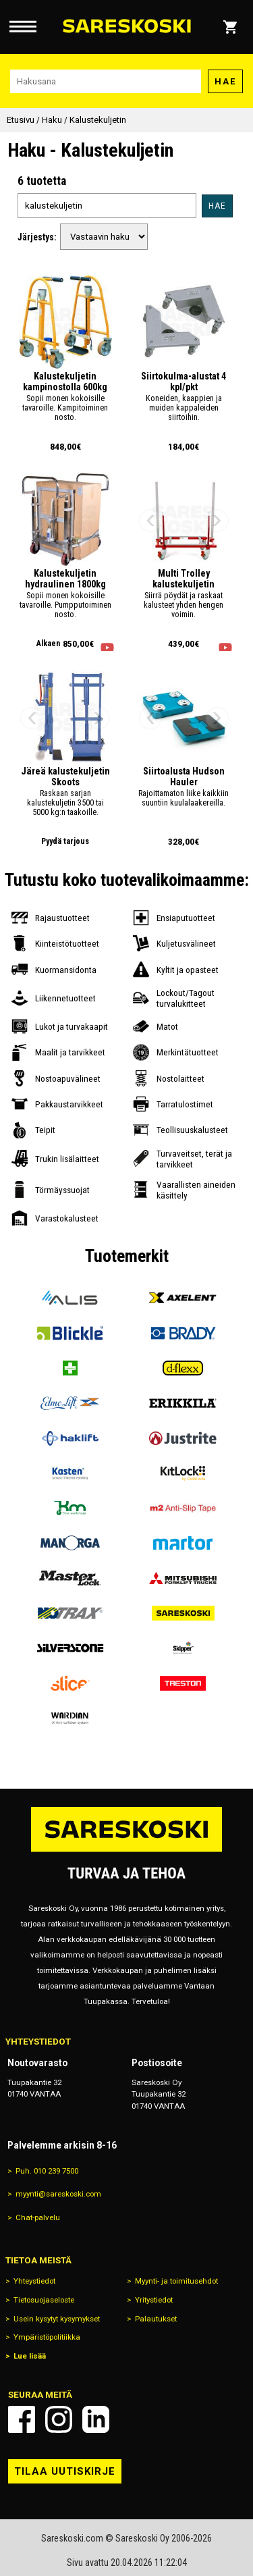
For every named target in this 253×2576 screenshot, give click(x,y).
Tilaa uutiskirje (64, 2471)
